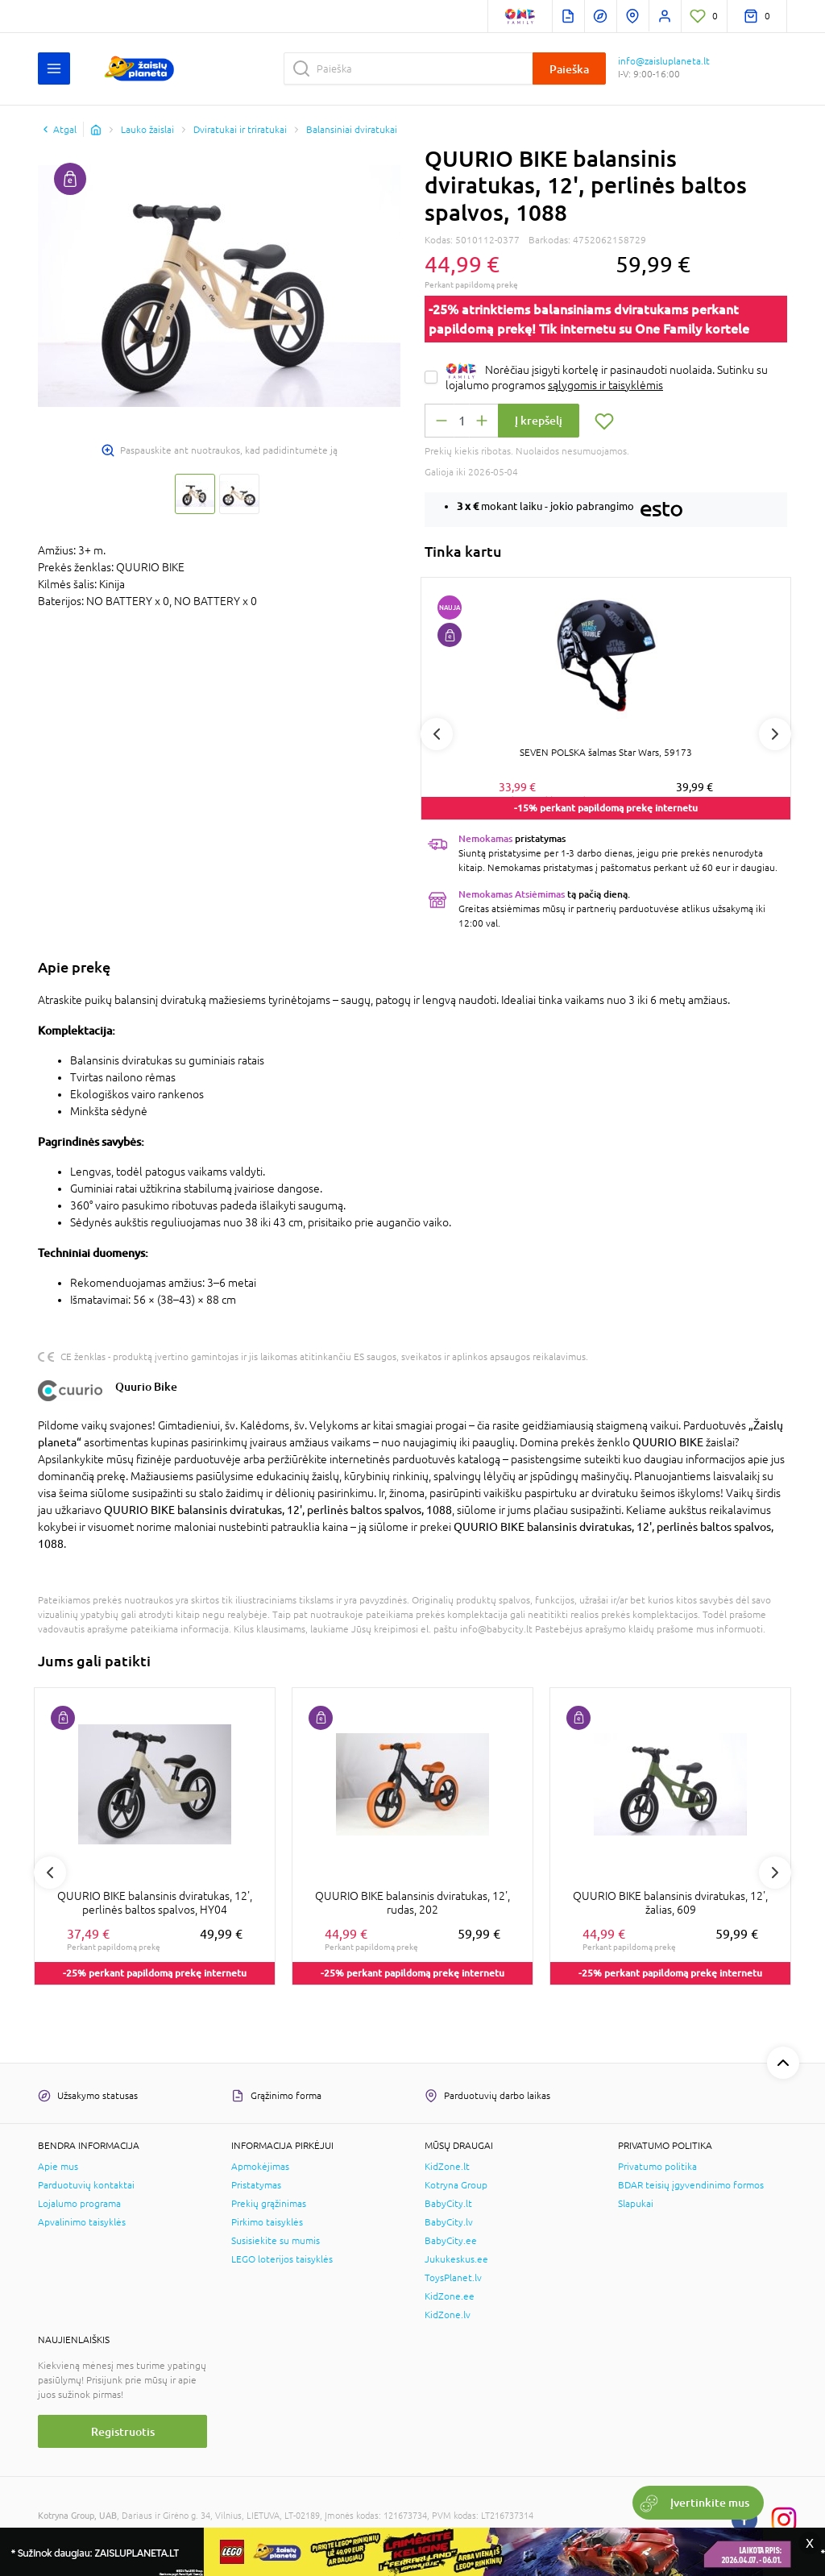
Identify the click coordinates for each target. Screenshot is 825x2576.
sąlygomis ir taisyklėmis (605, 385)
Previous (437, 734)
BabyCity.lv (449, 2222)
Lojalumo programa (79, 2203)
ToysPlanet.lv (453, 2278)
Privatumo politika (657, 2166)
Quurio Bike (146, 1386)
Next (775, 734)
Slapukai (635, 2203)
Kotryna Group (456, 2185)
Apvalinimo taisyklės (82, 2222)
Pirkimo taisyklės (267, 2222)
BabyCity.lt (448, 2203)
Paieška (569, 69)
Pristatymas (256, 2185)
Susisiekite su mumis (275, 2240)
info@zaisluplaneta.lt (664, 61)
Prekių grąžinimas (268, 2203)
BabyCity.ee (451, 2240)
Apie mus (58, 2166)
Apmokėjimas (260, 2166)
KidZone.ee (450, 2296)
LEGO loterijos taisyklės (282, 2259)
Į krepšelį (538, 420)
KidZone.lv (448, 2315)
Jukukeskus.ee (456, 2259)
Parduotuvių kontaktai (86, 2185)
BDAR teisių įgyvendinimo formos (691, 2185)
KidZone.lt (447, 2166)
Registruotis (123, 2431)
